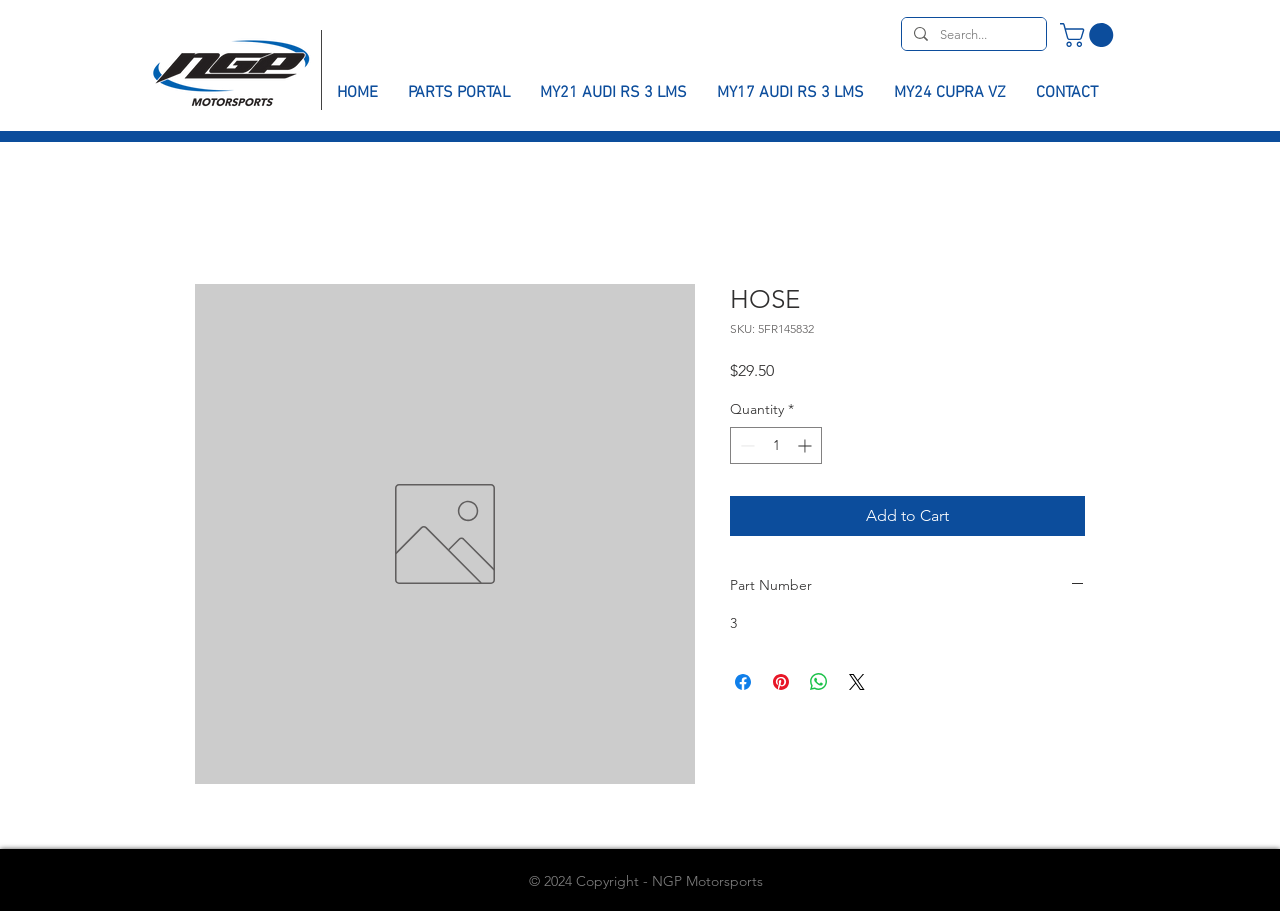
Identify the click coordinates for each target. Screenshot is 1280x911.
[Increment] (806, 445)
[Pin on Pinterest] (781, 682)
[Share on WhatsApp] (819, 682)
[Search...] (972, 35)
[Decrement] (745, 445)
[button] (1089, 35)
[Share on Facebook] (743, 682)
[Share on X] (857, 682)
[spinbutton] (776, 445)
